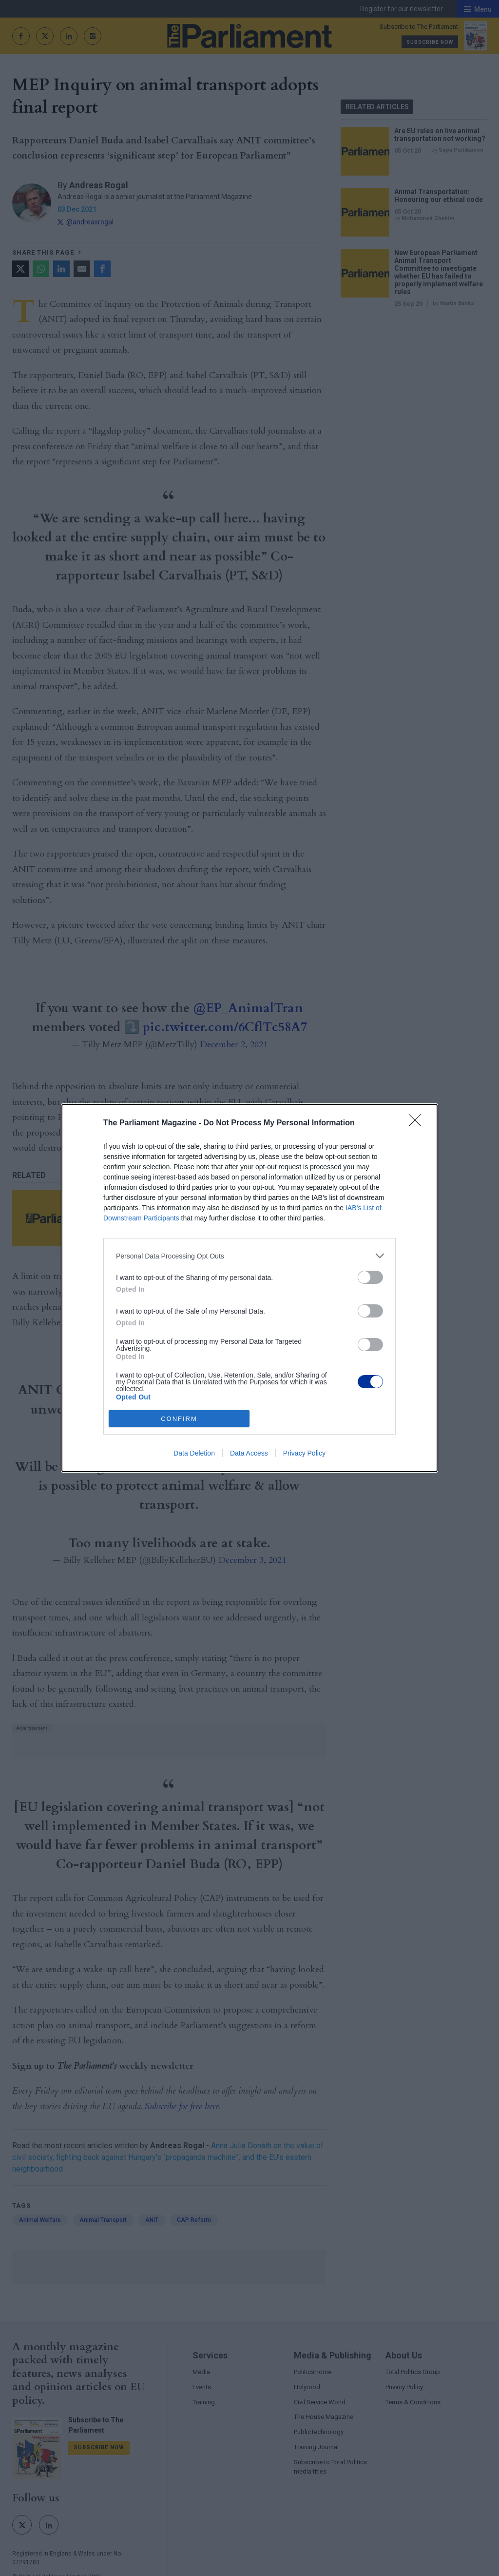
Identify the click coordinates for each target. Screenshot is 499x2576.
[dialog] (249, 1288)
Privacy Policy (304, 1453)
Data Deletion (194, 1453)
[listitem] (249, 1256)
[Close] (418, 1123)
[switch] (370, 1277)
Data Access (249, 1453)
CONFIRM (179, 1418)
